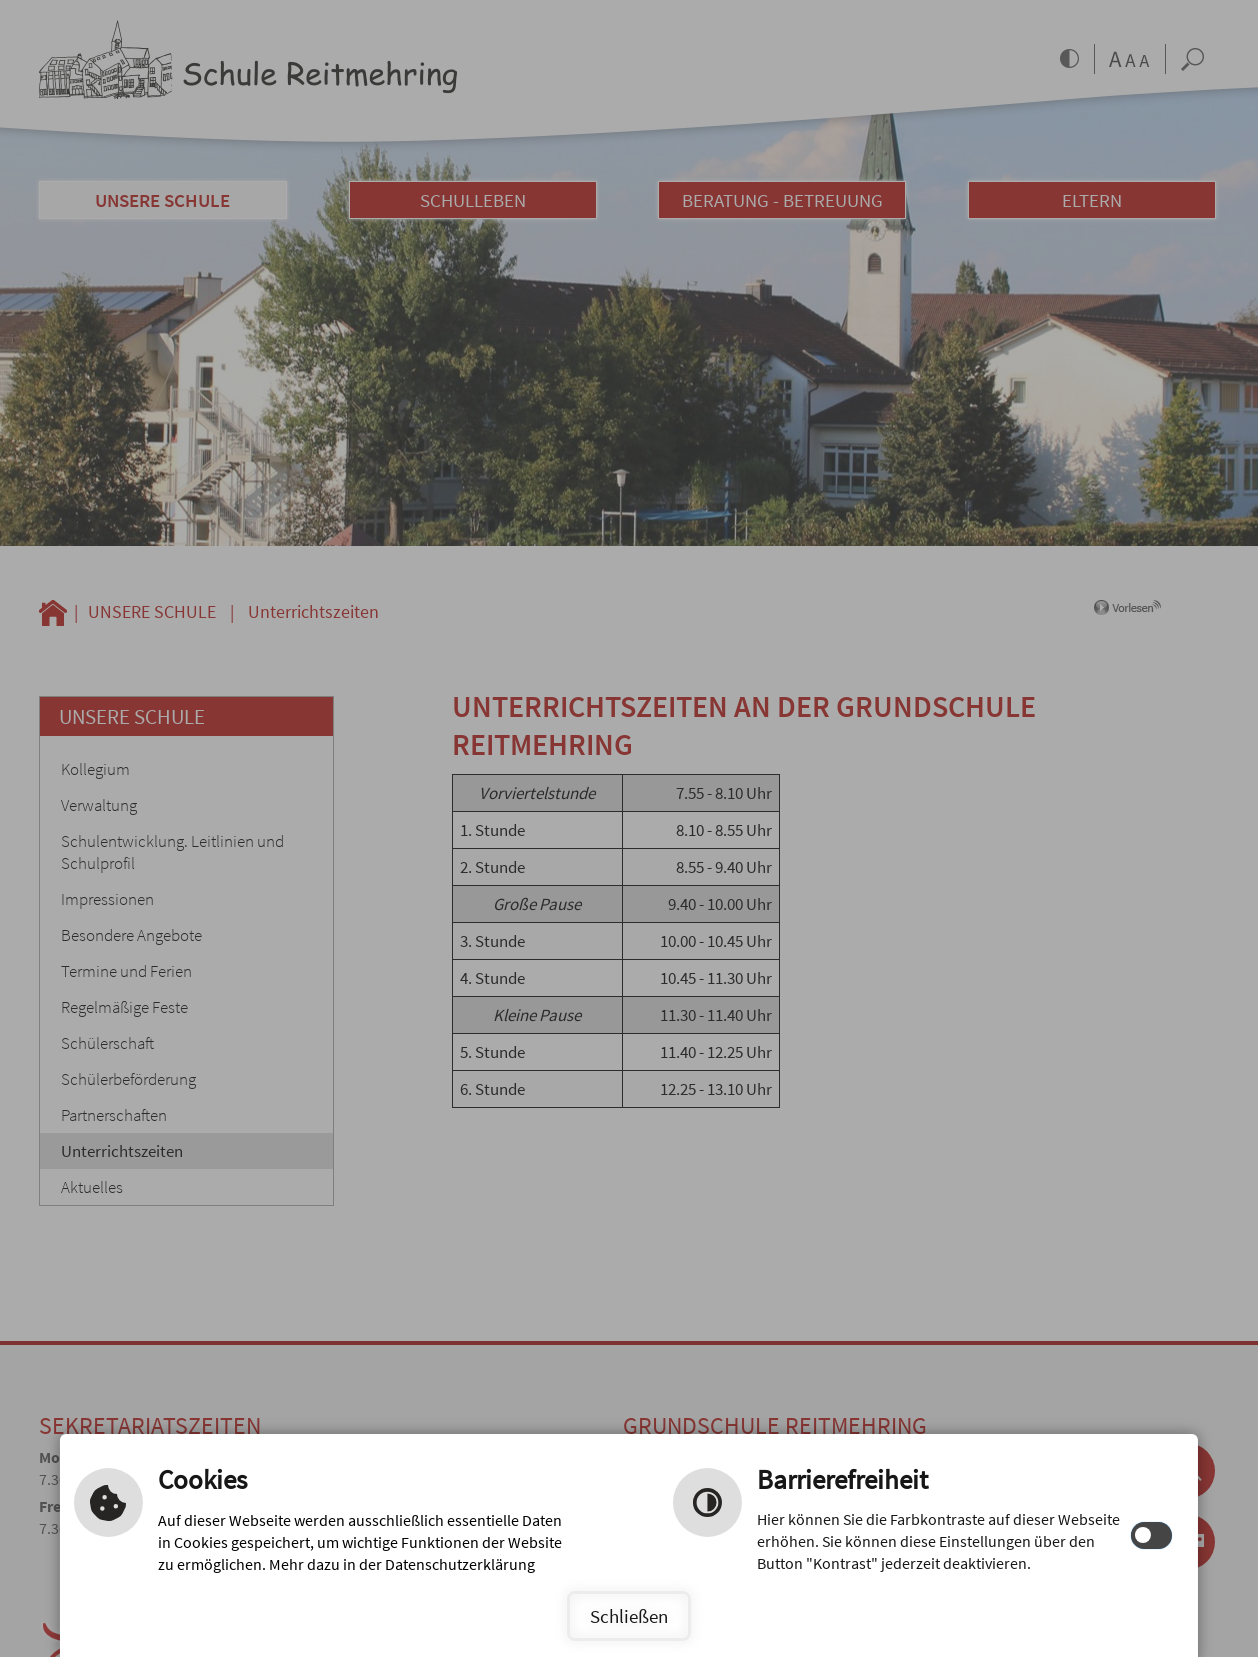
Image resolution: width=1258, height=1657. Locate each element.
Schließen (629, 1616)
